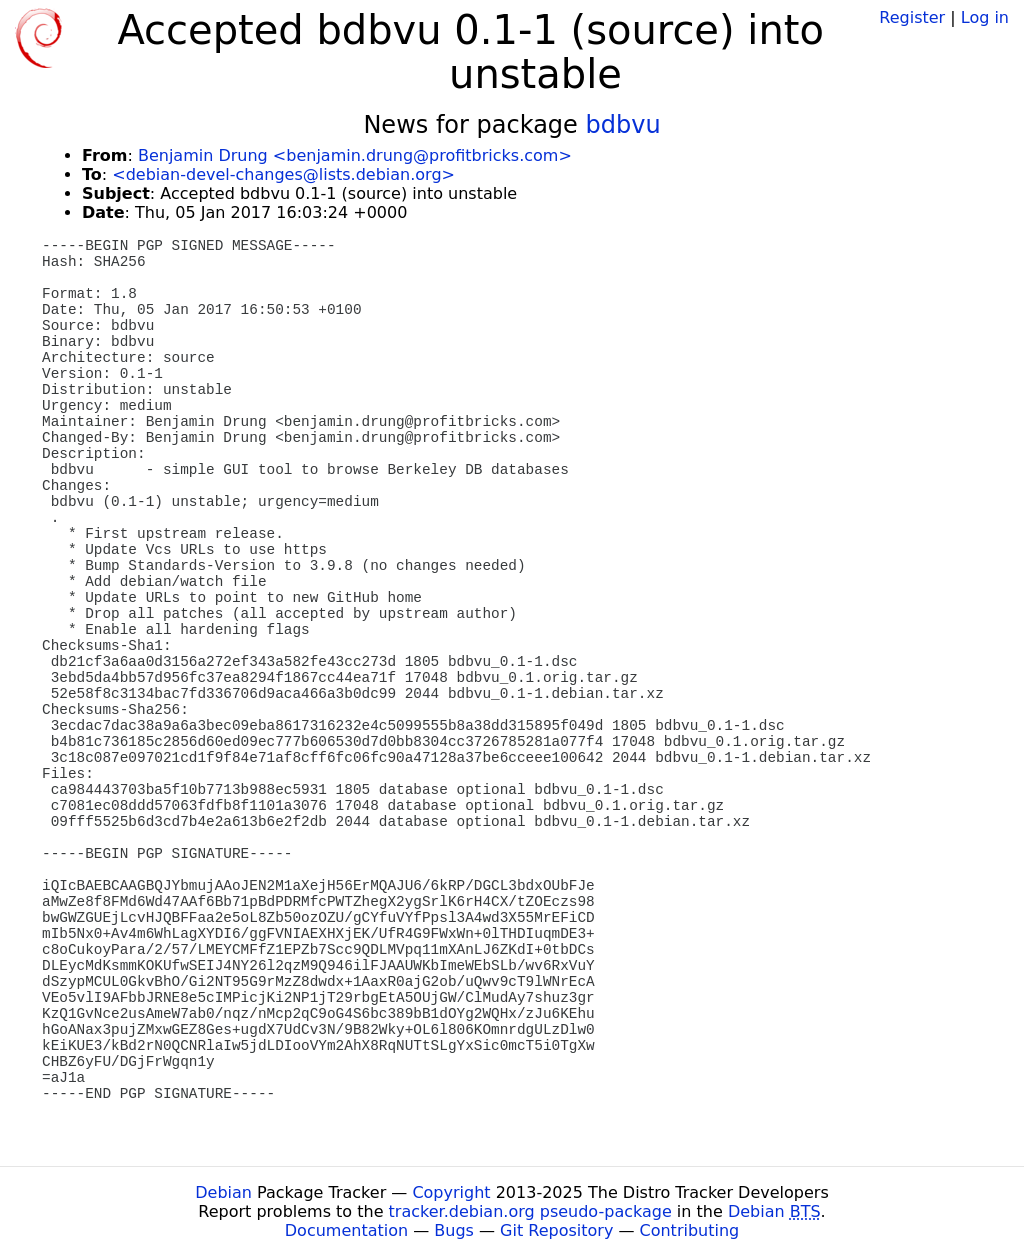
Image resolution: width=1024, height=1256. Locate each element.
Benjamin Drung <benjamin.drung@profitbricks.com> (355, 155)
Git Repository (556, 1230)
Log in (985, 17)
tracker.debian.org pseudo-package (530, 1211)
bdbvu (622, 125)
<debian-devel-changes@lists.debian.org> (283, 174)
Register (912, 17)
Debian (223, 1192)
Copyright (451, 1192)
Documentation (346, 1230)
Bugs (454, 1230)
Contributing (690, 1230)
